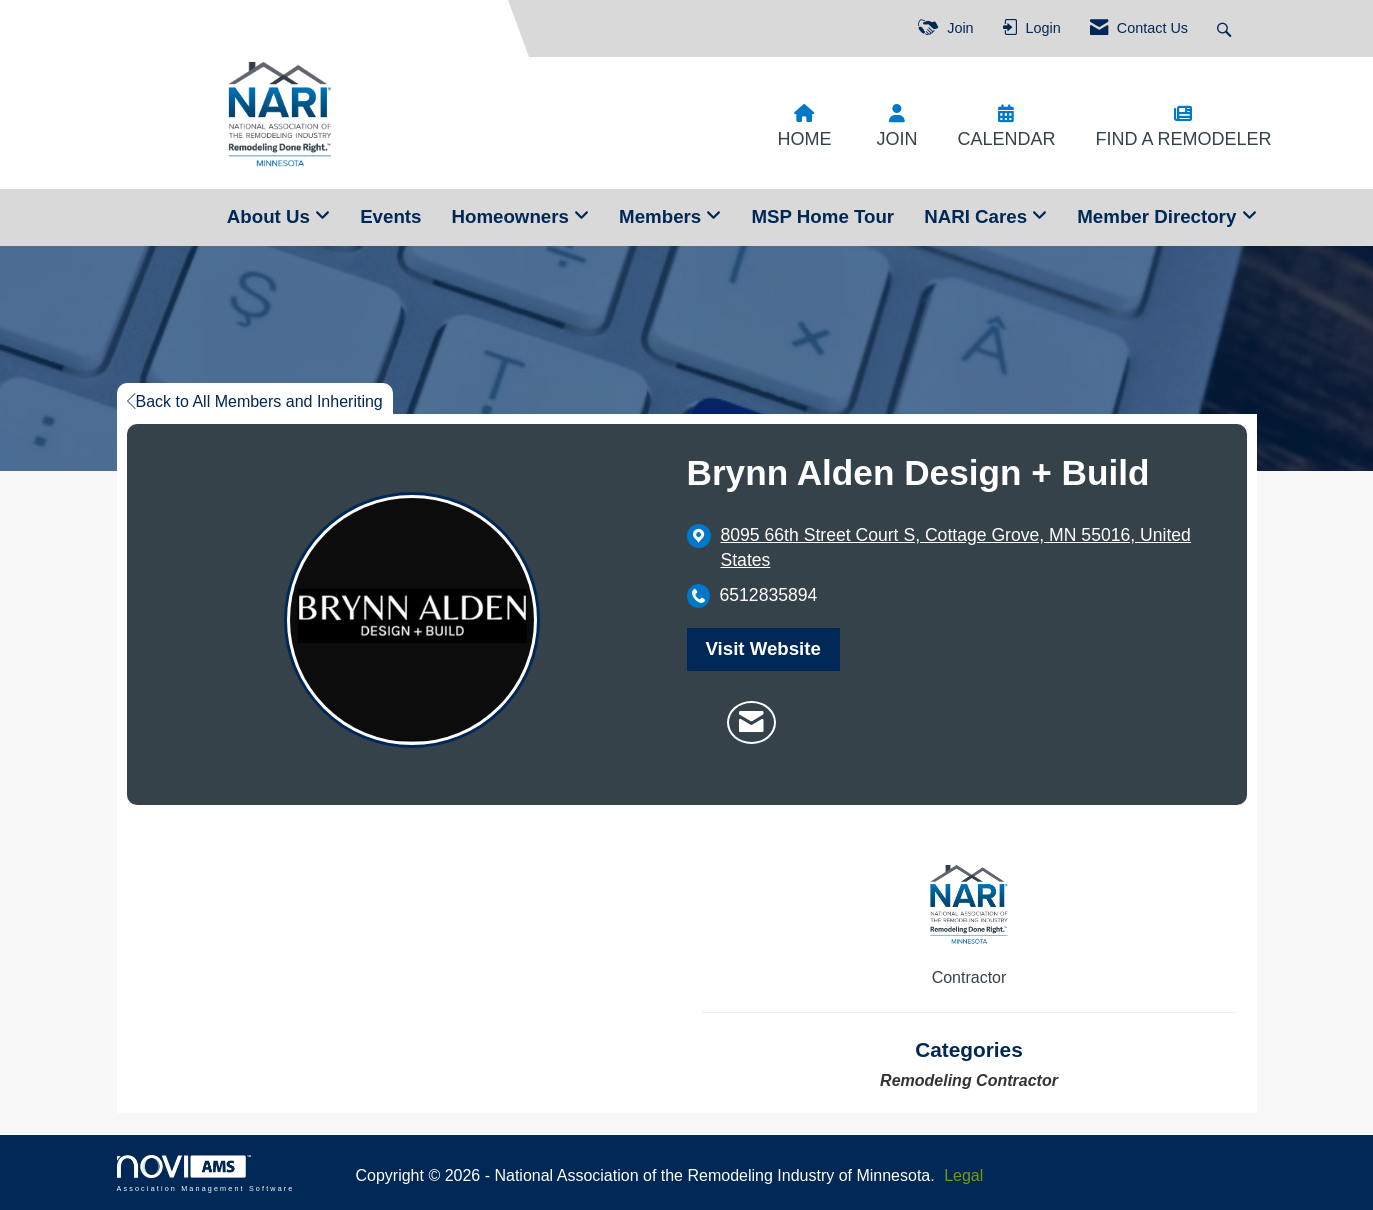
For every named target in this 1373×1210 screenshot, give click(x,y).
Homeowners (512, 216)
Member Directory (1159, 216)
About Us (271, 216)
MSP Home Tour (822, 216)
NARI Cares (978, 216)
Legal (963, 1175)
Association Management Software (206, 1173)
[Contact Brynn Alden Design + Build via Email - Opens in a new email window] (751, 723)
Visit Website (763, 648)
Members (662, 216)
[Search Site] (1226, 28)
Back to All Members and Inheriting (255, 401)
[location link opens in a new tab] (969, 548)
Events (390, 216)
